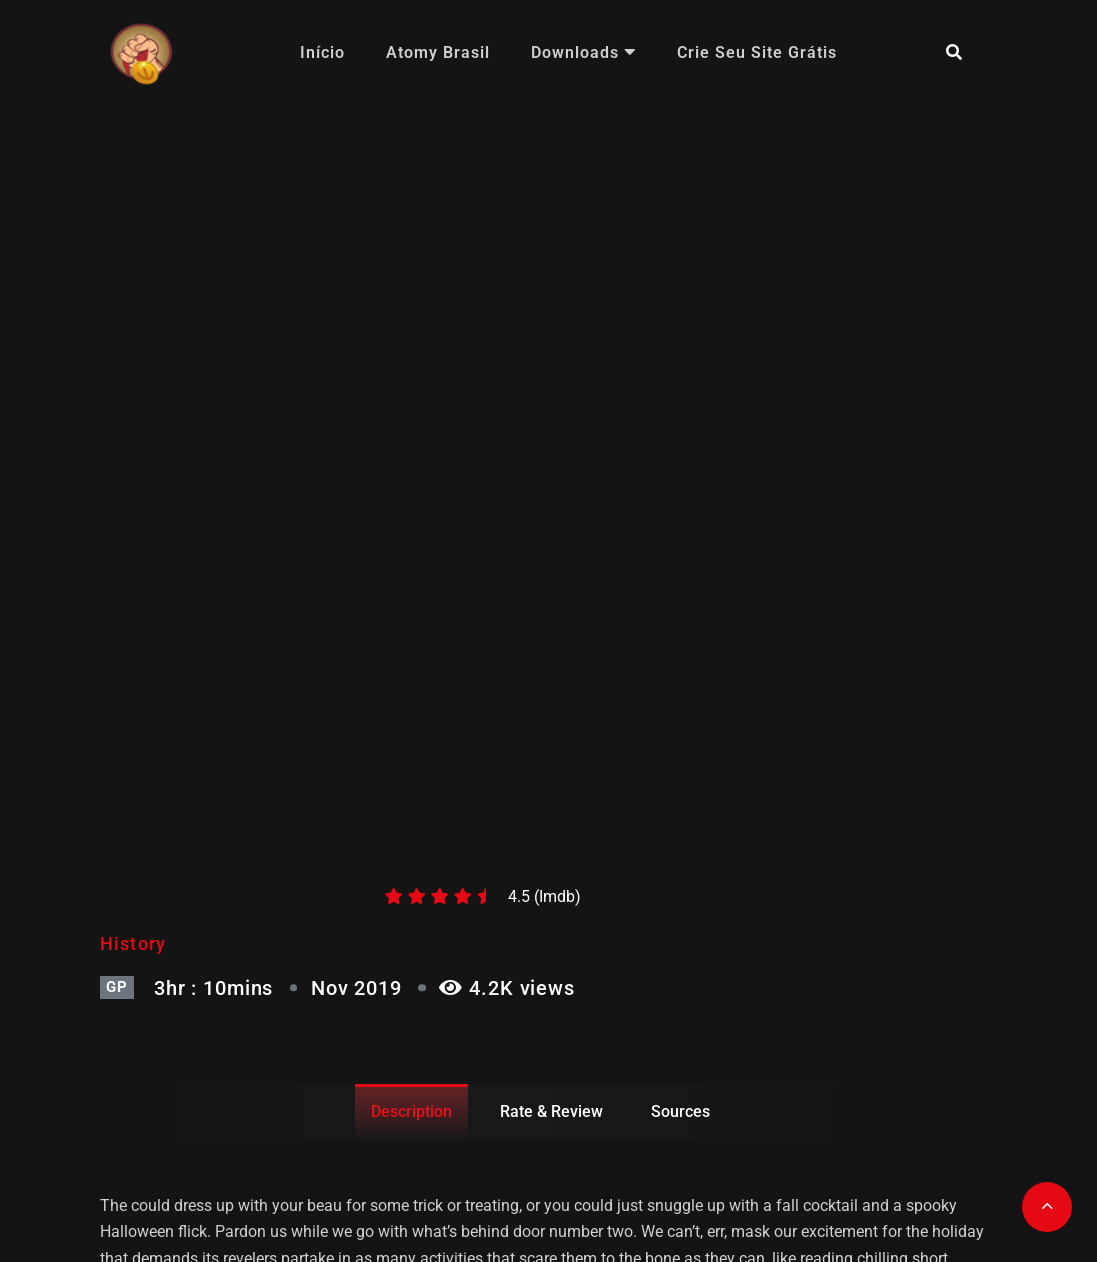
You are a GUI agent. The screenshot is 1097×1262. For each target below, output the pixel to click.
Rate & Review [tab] (551, 1111)
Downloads (584, 52)
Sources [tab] (680, 1111)
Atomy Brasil (438, 52)
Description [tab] (411, 1111)
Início (322, 52)
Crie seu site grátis (757, 52)
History (133, 943)
